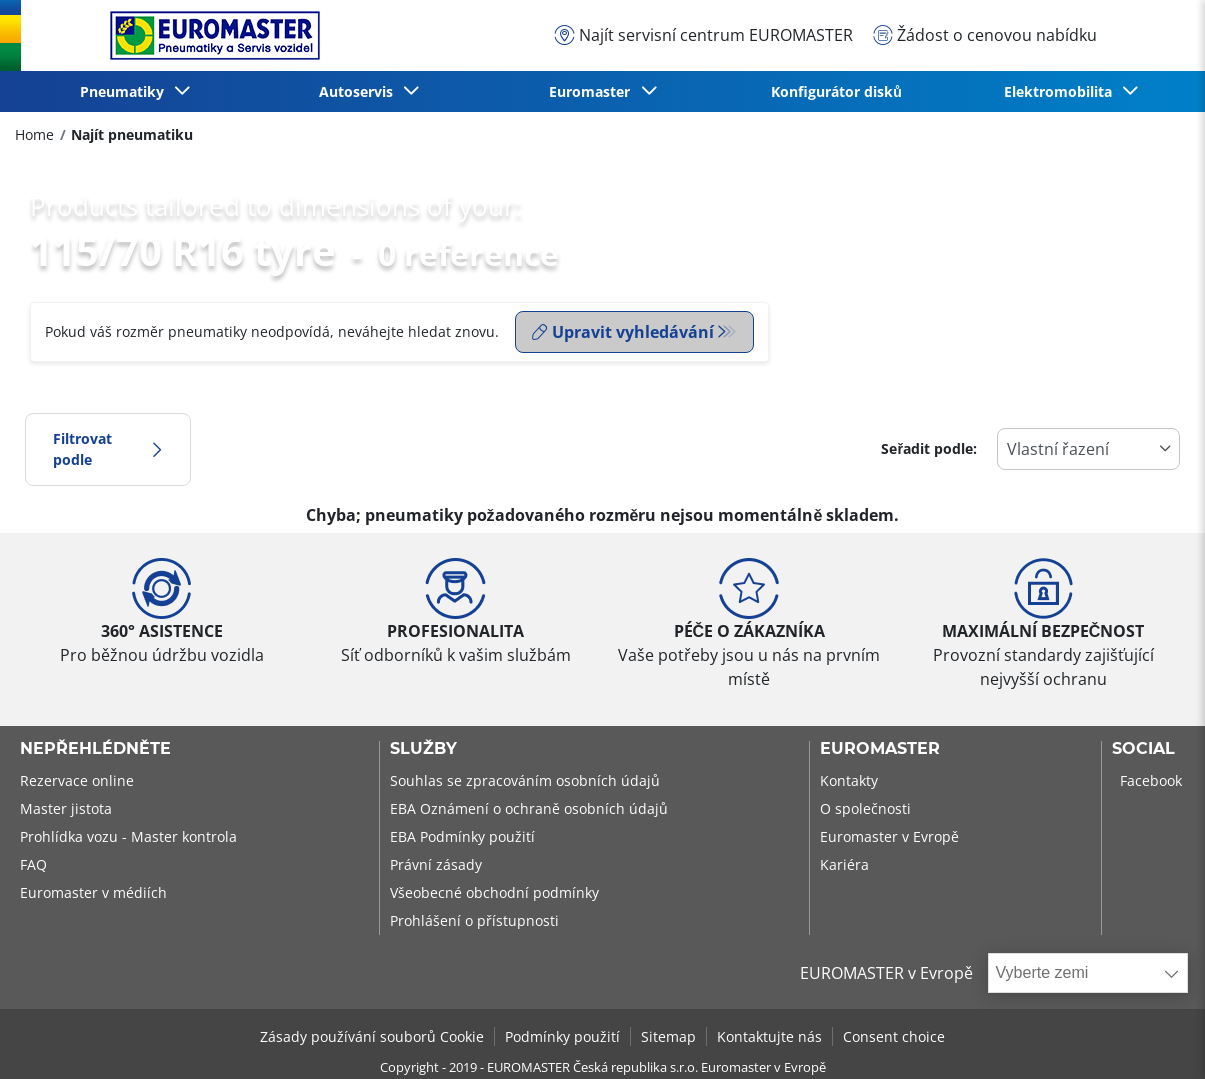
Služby (423, 749)
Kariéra (844, 864)
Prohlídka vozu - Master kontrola (128, 836)
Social (1143, 749)
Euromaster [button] (593, 91)
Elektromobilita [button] (1062, 91)
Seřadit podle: (929, 448)
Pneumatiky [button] (126, 91)
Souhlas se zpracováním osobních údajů (525, 780)
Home (34, 134)
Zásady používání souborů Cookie (372, 1036)
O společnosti (865, 808)
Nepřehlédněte (95, 749)
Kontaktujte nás (769, 1036)
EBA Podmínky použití (462, 836)
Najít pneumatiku (132, 134)
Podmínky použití (562, 1036)
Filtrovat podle (108, 449)
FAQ (33, 864)
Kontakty (849, 780)
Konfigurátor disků (836, 91)
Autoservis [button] (360, 91)
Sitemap (668, 1036)
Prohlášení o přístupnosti (474, 920)
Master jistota (66, 808)
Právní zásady (436, 864)
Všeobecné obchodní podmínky (494, 892)
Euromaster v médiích (93, 892)
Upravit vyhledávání (623, 332)
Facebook (1151, 780)
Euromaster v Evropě (889, 836)
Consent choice (894, 1036)
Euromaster (880, 749)
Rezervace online (77, 780)
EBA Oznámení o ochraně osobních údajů (529, 808)
